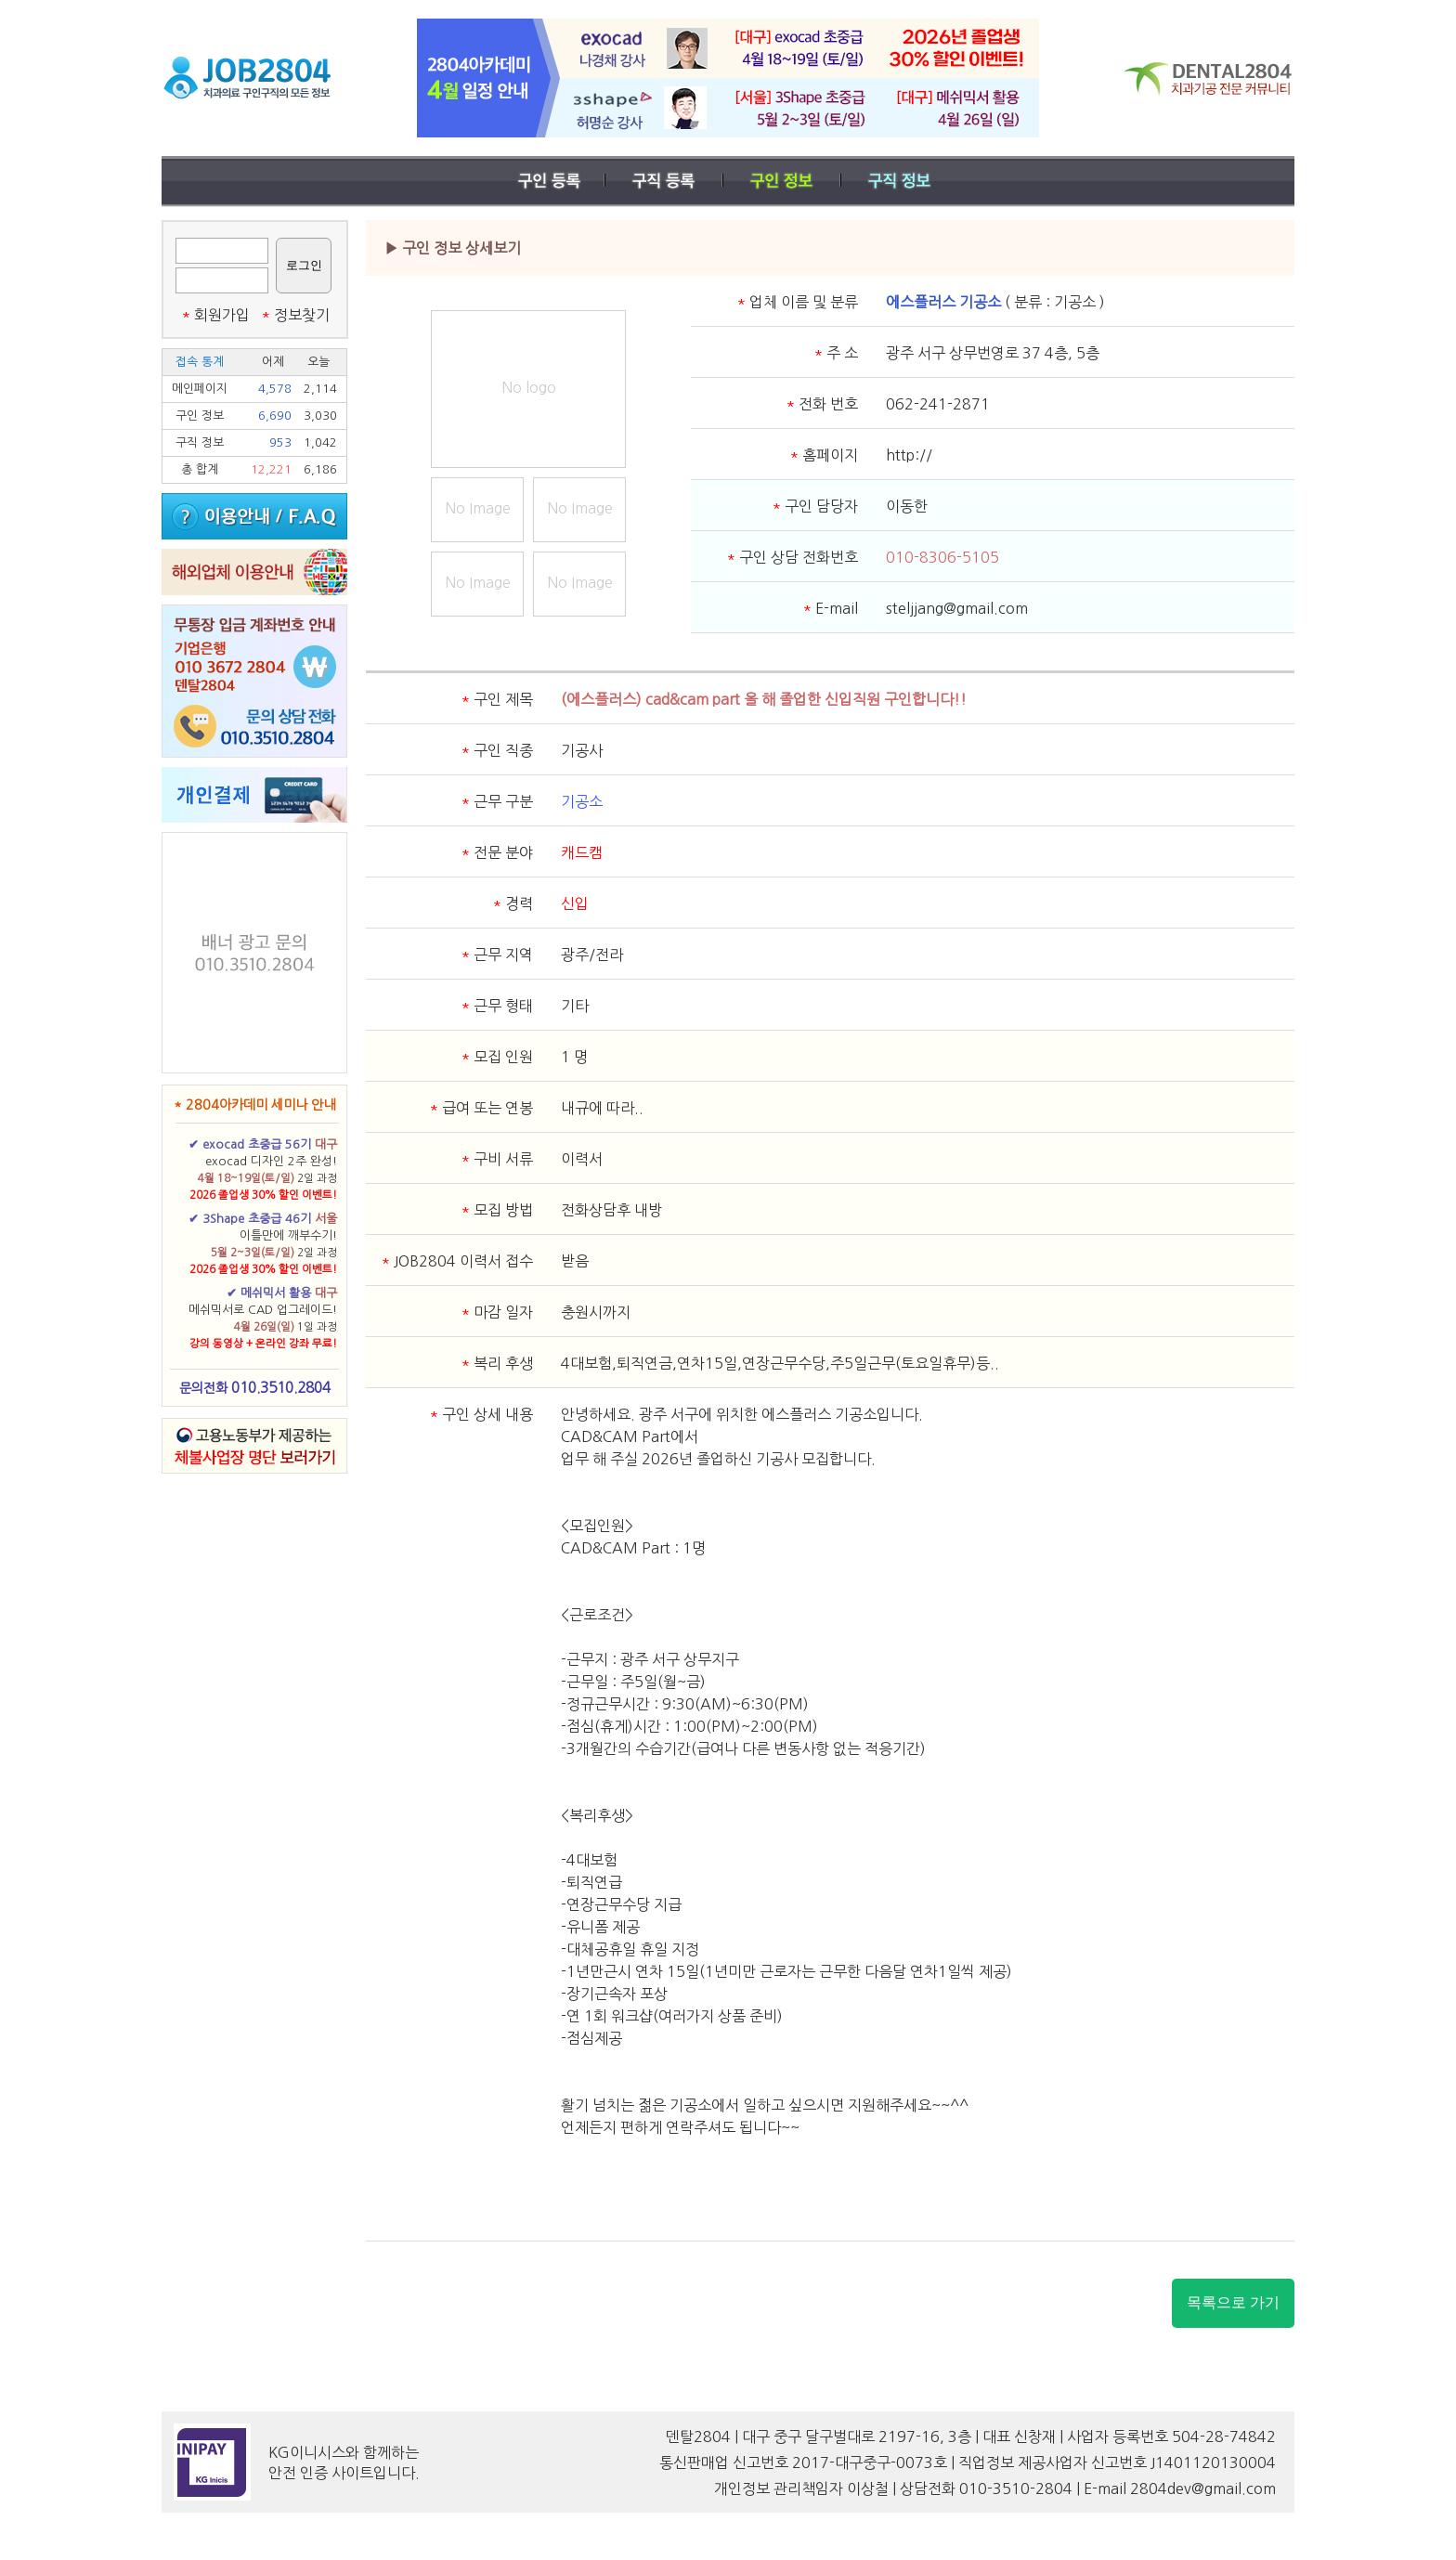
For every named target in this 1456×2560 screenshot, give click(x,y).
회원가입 (215, 314)
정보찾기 (295, 314)
